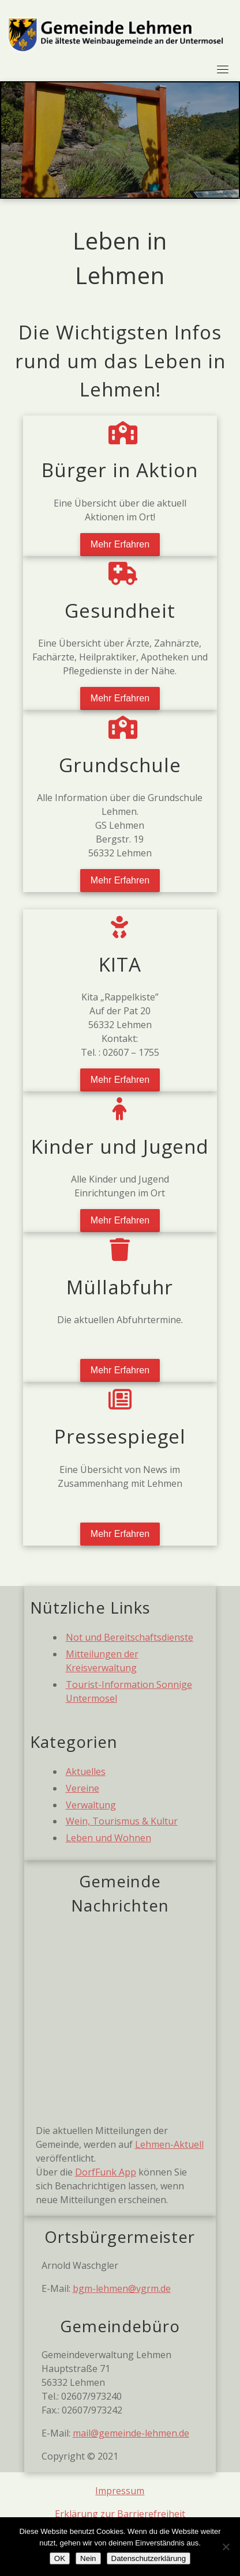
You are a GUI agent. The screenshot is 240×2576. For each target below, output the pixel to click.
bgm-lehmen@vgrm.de (122, 2288)
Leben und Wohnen (108, 1837)
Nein (88, 2558)
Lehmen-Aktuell (169, 2144)
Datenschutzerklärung (148, 2558)
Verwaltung (91, 1805)
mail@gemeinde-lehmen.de (131, 2433)
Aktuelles (86, 1771)
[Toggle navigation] (222, 69)
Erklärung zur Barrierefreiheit (120, 2513)
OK (59, 2558)
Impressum (119, 2490)
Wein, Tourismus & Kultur (122, 1821)
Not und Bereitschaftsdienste (129, 1637)
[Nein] (225, 2546)
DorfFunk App (105, 2172)
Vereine (82, 1788)
